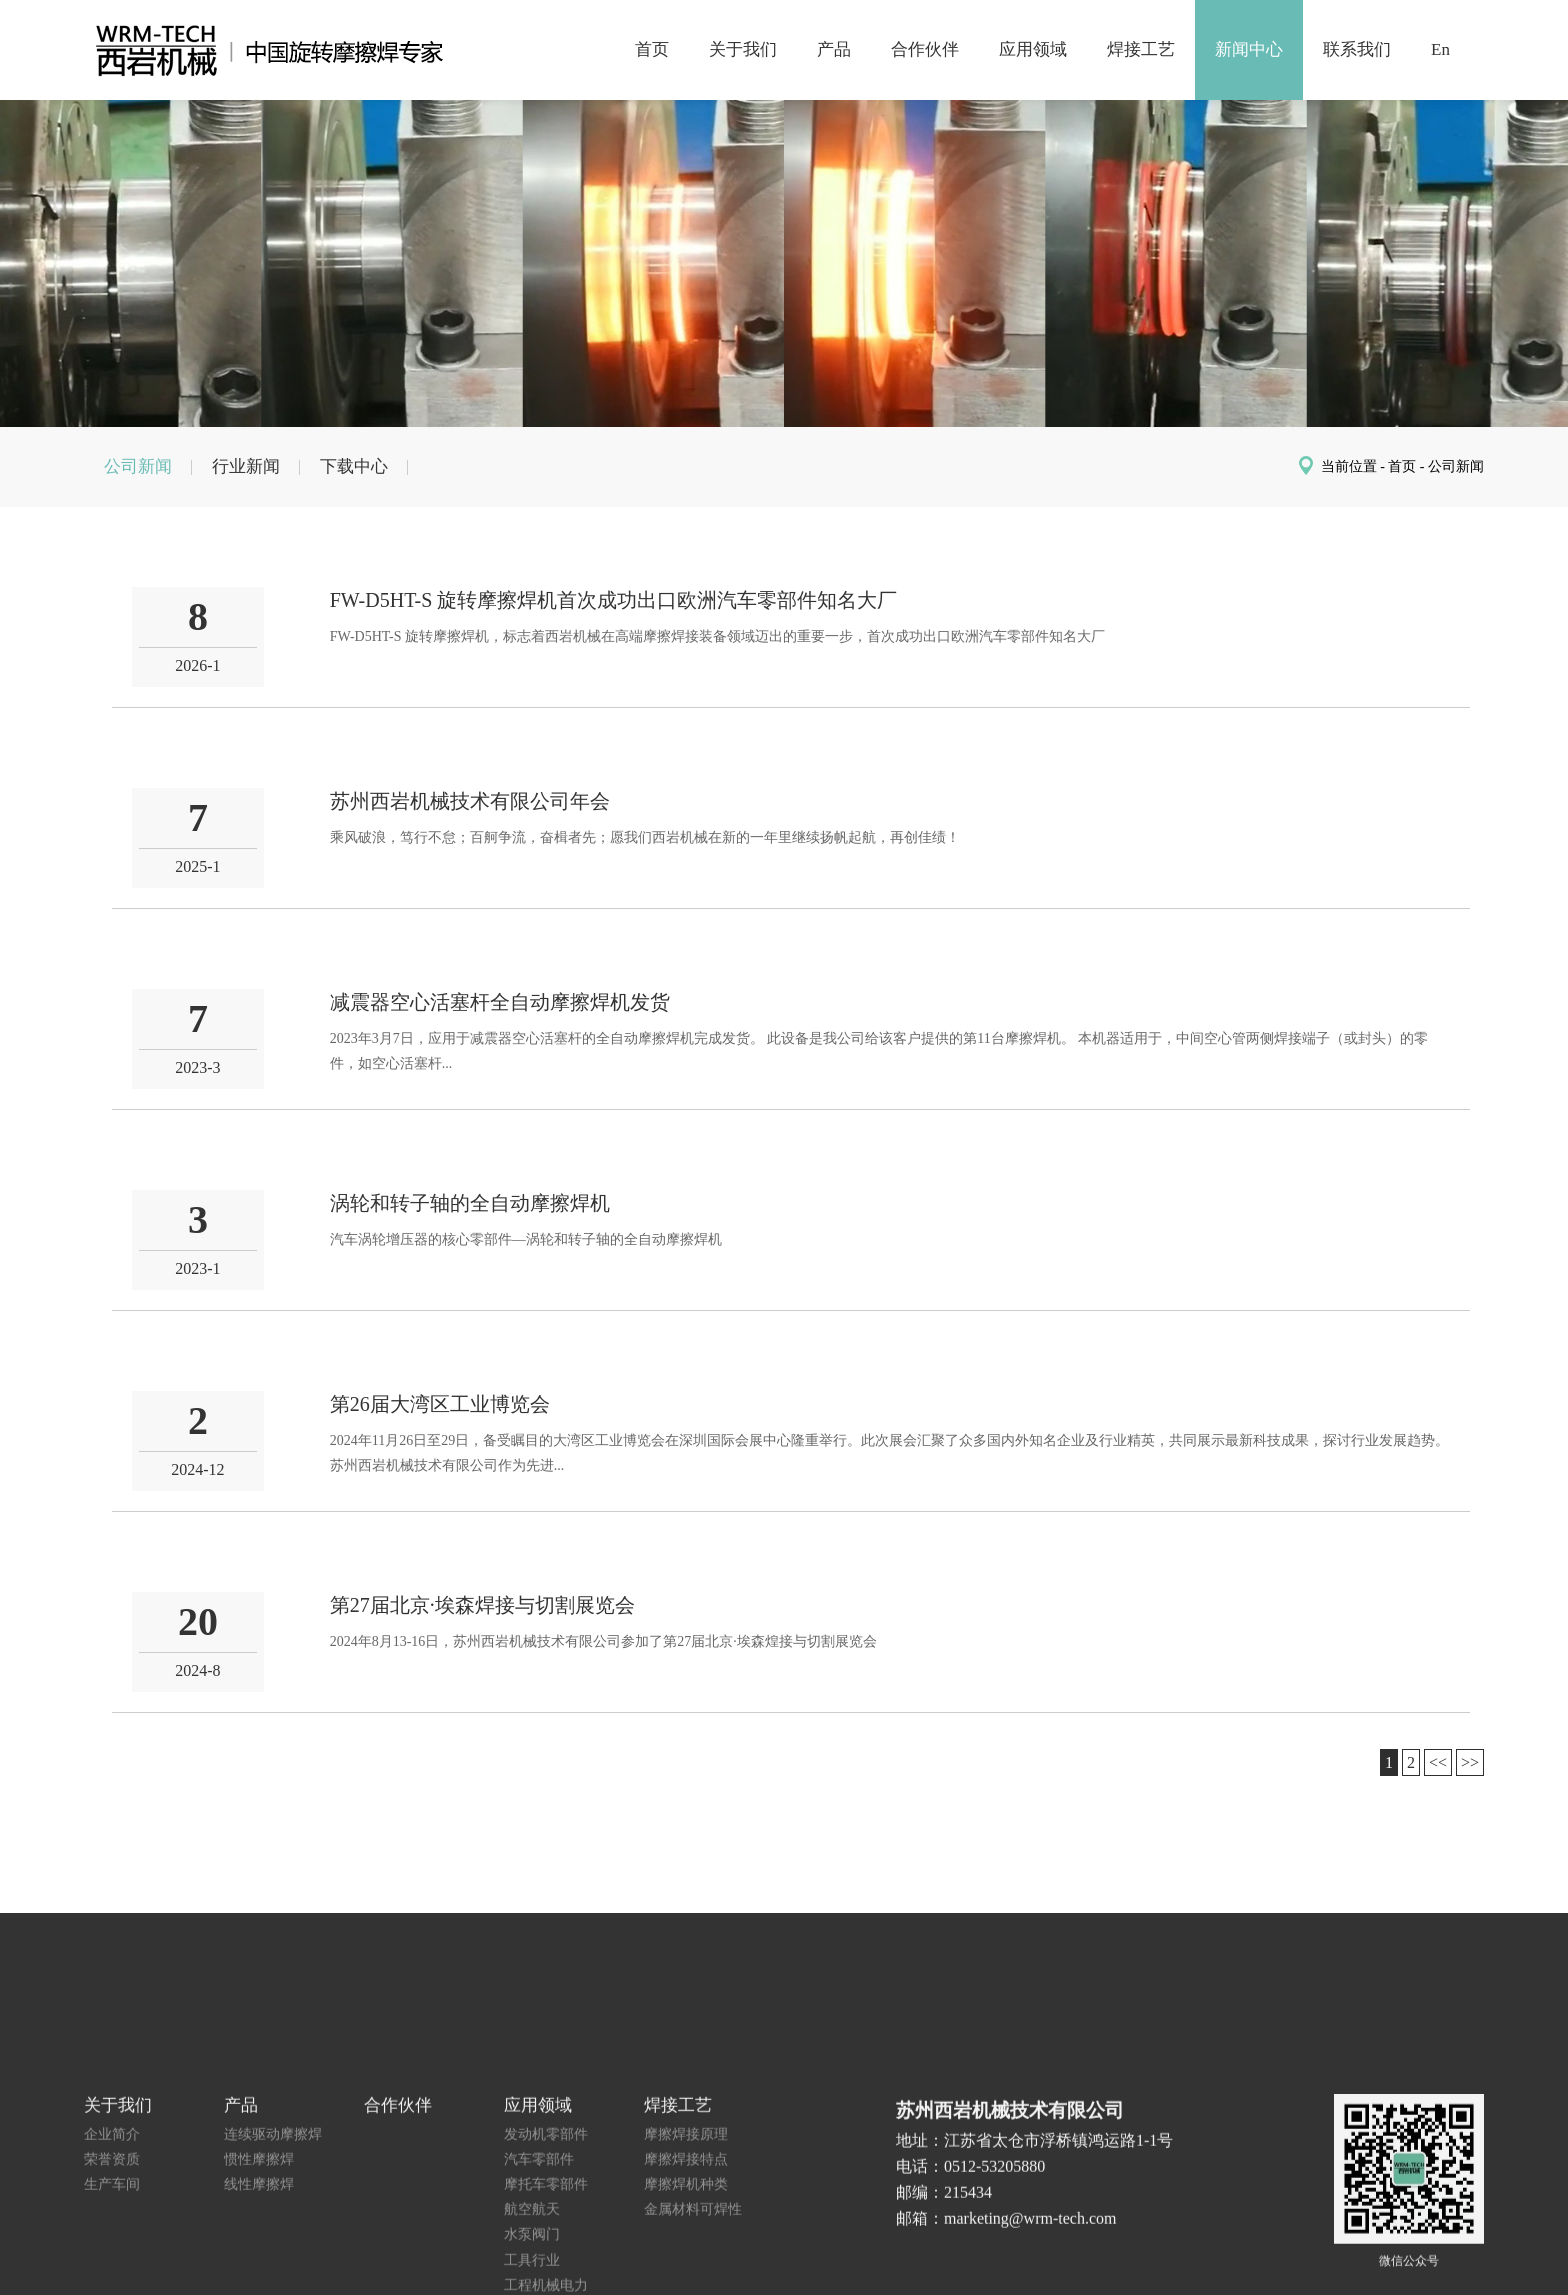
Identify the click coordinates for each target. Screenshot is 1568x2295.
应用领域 (1033, 49)
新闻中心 (1249, 49)
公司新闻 (138, 466)
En (1440, 49)
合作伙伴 (925, 49)
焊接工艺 (1141, 49)
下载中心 (354, 466)
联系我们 (1357, 49)
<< (1438, 1762)
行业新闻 (246, 466)
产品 (834, 49)
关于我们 (743, 49)
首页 (652, 49)
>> (1470, 1762)
